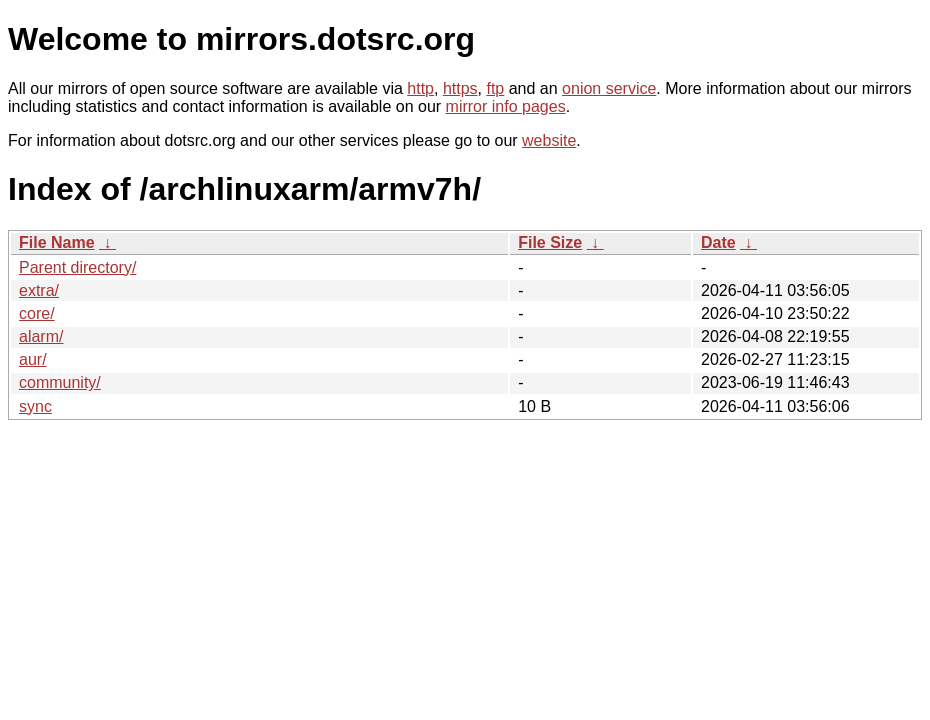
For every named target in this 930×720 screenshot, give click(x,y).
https (460, 88)
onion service (609, 88)
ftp (495, 88)
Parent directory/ (77, 267)
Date (718, 242)
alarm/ (41, 336)
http (420, 88)
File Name (57, 242)
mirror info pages (506, 106)
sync (35, 406)
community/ (60, 382)
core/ (37, 313)
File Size (550, 242)
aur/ (33, 359)
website (549, 140)
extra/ (39, 290)
